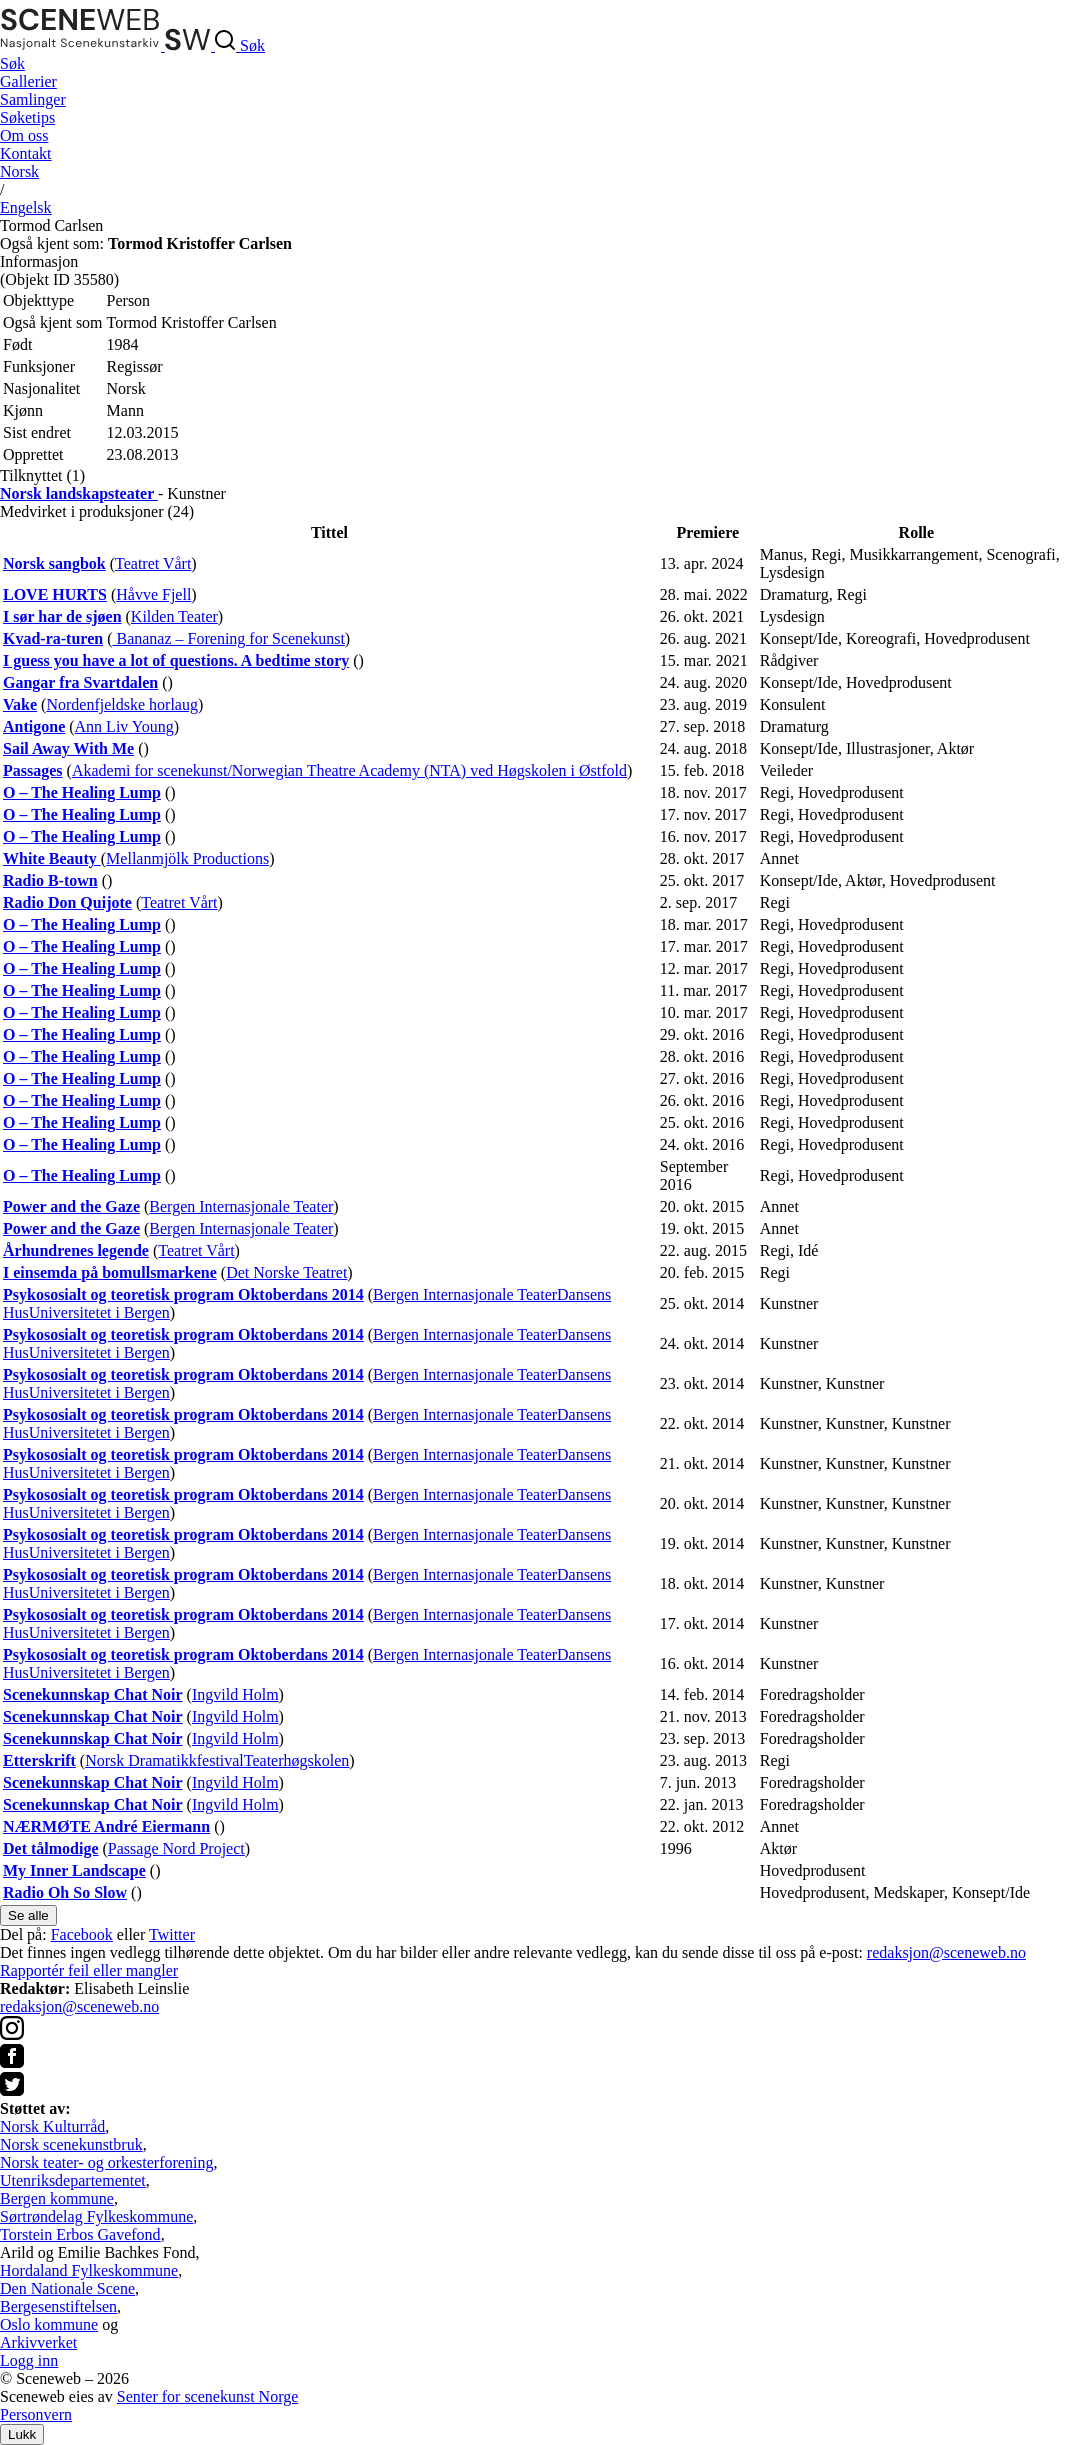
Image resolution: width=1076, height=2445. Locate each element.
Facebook (82, 1934)
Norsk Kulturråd (52, 2126)
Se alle (28, 1915)
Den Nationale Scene (67, 2288)
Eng (26, 207)
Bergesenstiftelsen (58, 2306)
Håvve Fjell (153, 594)
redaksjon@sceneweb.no (946, 1952)
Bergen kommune (57, 2198)
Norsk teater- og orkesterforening (106, 2162)
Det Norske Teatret (286, 1272)
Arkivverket (38, 2342)
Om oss (24, 135)
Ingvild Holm (235, 1694)
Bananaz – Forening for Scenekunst (228, 638)
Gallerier (28, 81)
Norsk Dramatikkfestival (164, 1760)
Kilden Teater (174, 616)
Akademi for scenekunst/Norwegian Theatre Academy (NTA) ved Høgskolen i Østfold (349, 770)
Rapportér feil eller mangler (89, 1970)
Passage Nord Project (176, 1848)
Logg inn (29, 2360)
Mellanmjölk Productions (187, 858)
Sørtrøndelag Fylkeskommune (96, 2216)
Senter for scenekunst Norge (207, 2396)
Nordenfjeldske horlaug (122, 704)
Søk (12, 63)
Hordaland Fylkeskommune (89, 2270)
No (19, 171)
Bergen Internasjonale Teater (241, 1206)
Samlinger (33, 99)
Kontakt (26, 153)
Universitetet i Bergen (99, 1312)
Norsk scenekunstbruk (71, 2144)
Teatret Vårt (153, 563)
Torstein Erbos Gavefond (80, 2234)
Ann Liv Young (124, 726)
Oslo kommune (49, 2324)
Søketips (27, 117)
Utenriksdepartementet (73, 2180)
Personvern (36, 2414)
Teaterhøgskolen (297, 1760)
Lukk (22, 2434)
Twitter (172, 1934)
